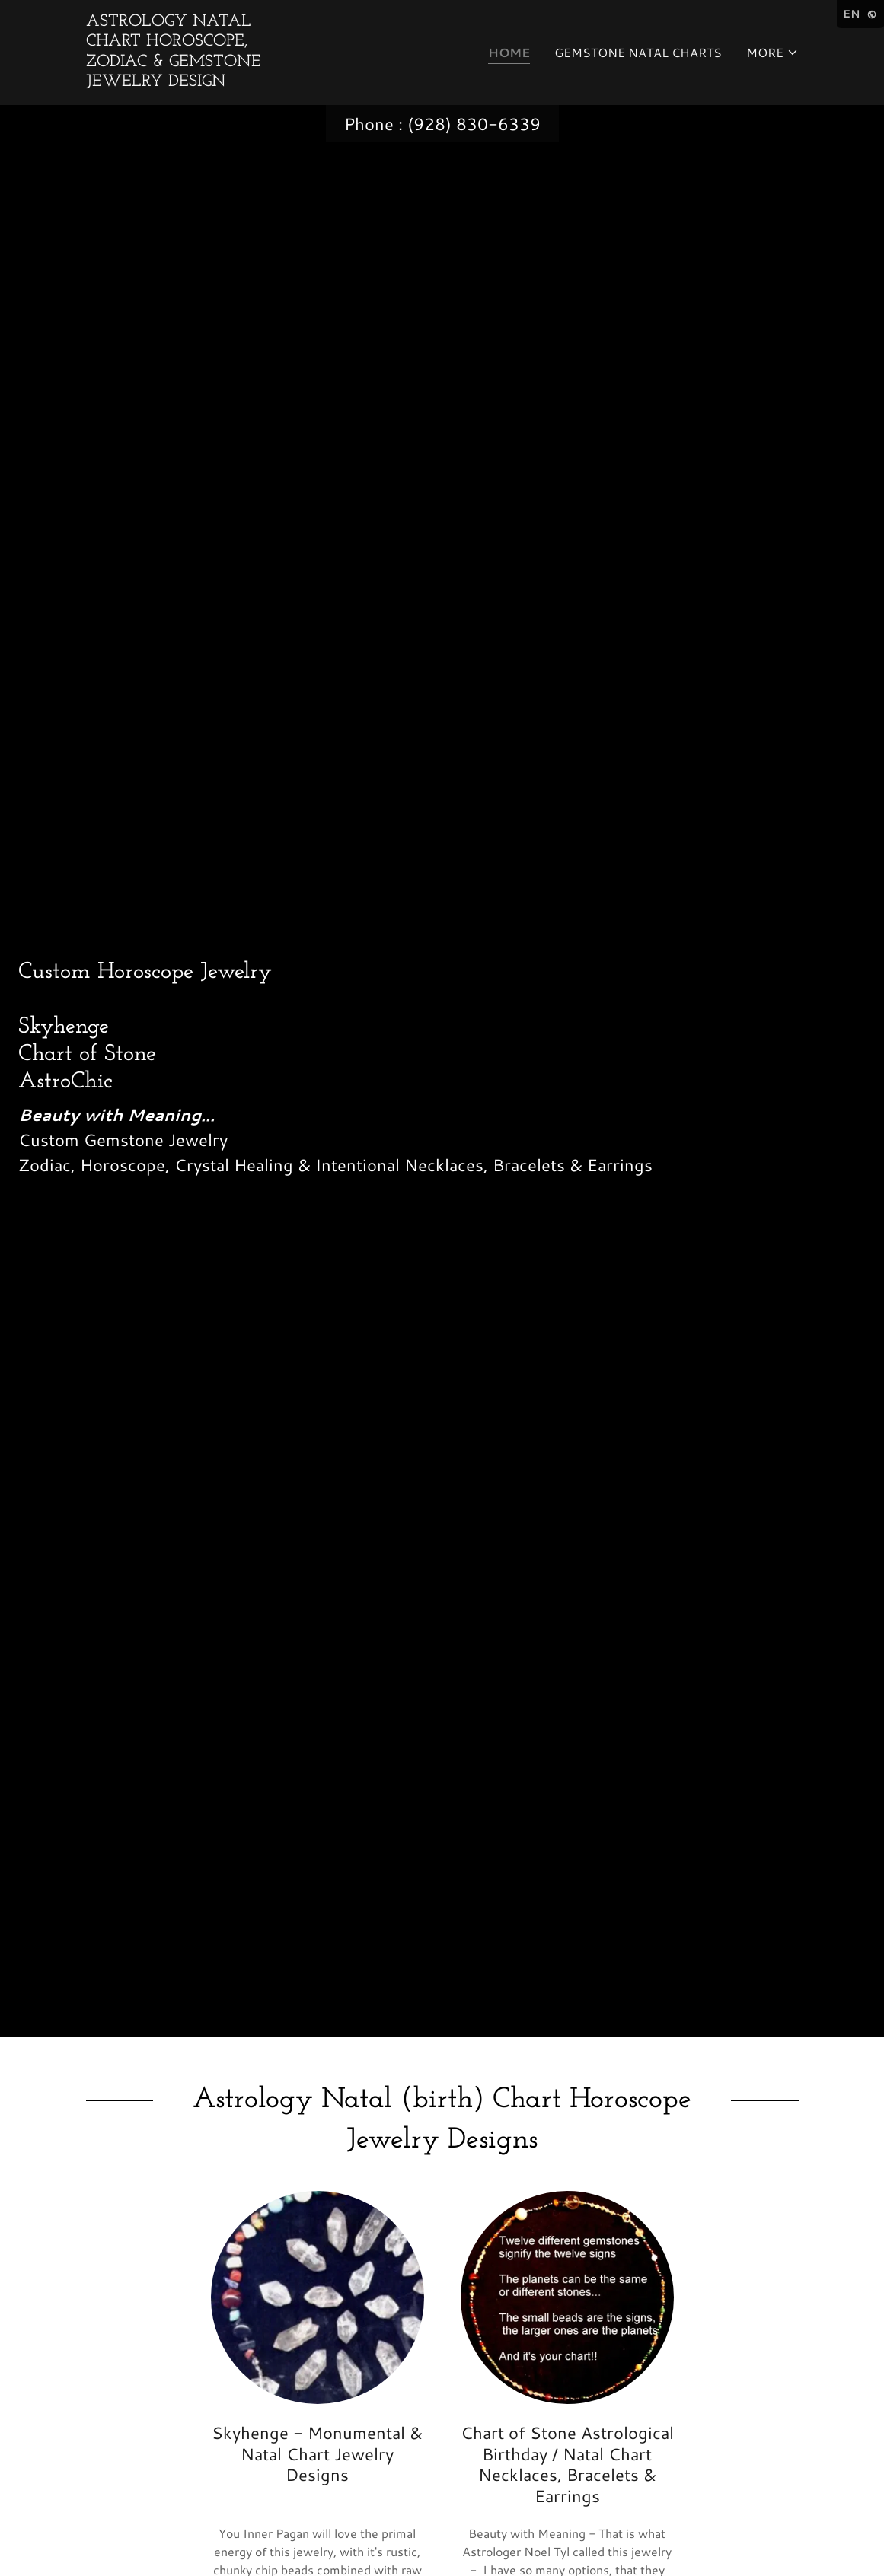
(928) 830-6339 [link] (474, 123)
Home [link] (509, 52)
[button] (772, 52)
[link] (191, 81)
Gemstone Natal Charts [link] (638, 52)
